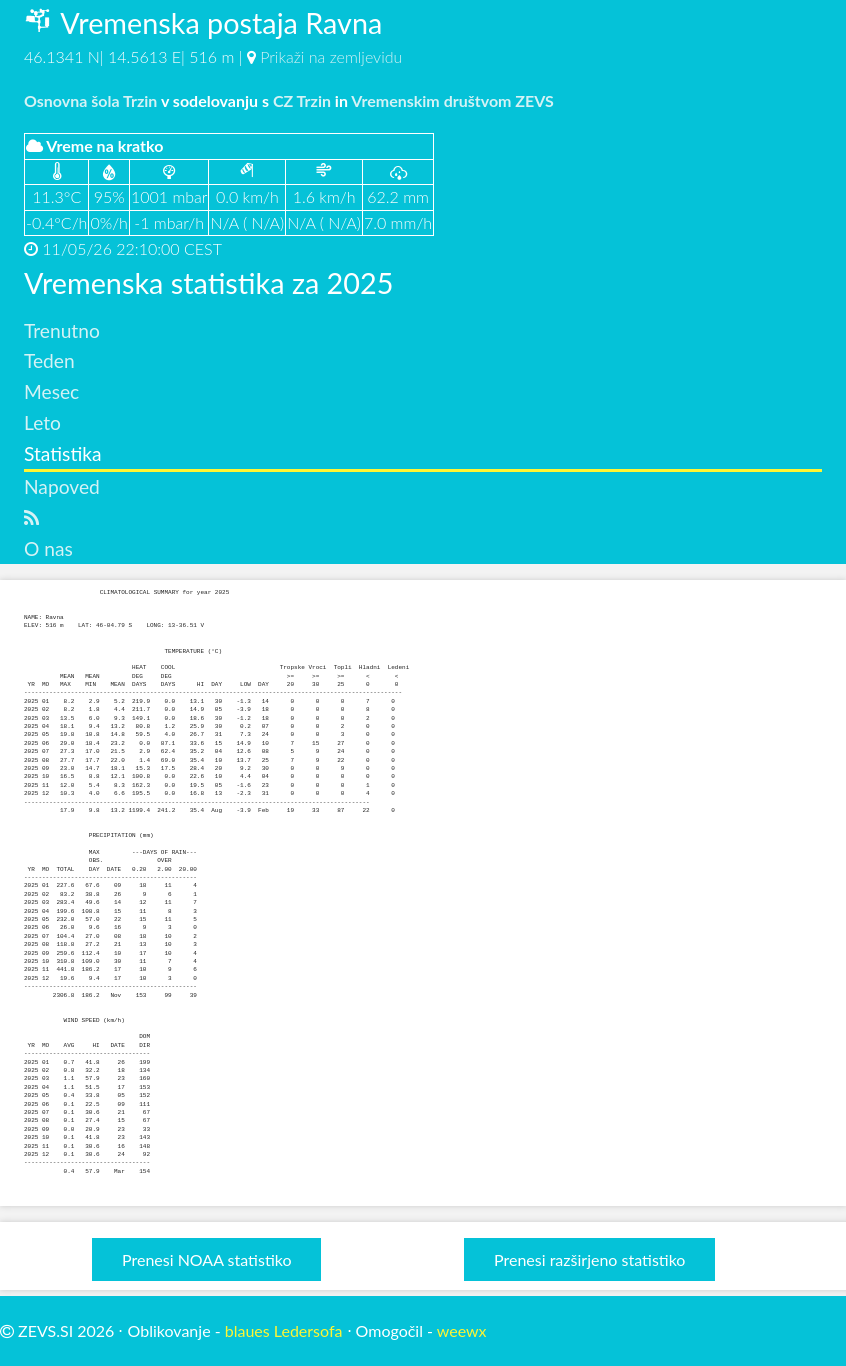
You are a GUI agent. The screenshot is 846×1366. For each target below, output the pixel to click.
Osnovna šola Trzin (90, 100)
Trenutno (62, 330)
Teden (49, 360)
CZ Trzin (302, 100)
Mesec (51, 391)
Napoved (62, 486)
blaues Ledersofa (284, 1330)
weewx (462, 1330)
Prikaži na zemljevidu (331, 56)
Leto (42, 422)
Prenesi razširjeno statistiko (589, 1259)
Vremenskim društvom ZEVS (452, 100)
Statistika (63, 453)
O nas (48, 548)
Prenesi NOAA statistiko (206, 1259)
